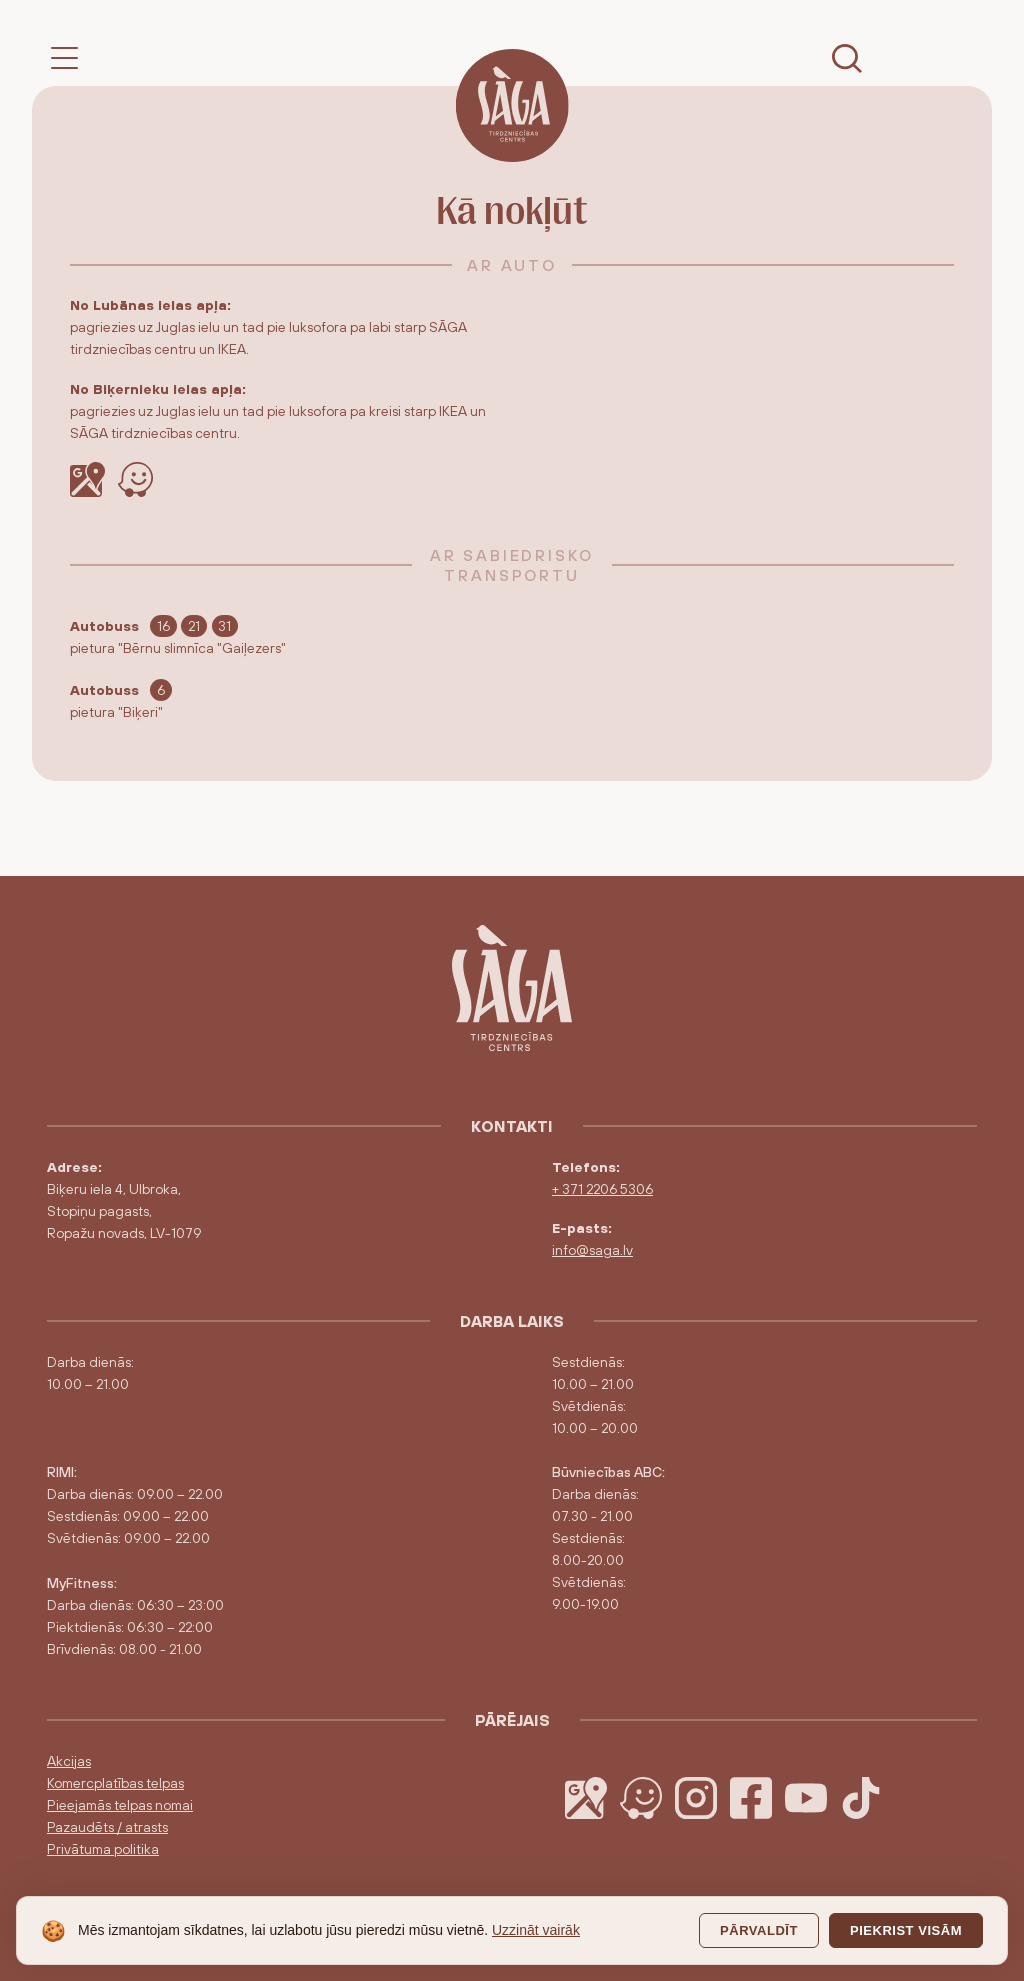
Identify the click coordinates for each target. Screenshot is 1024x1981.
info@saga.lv (592, 1250)
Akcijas (69, 1761)
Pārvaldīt (759, 1930)
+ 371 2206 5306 (602, 1189)
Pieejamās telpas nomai (120, 1805)
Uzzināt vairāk (536, 1930)
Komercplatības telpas (115, 1783)
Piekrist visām (906, 1930)
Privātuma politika (103, 1849)
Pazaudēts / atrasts (107, 1827)
